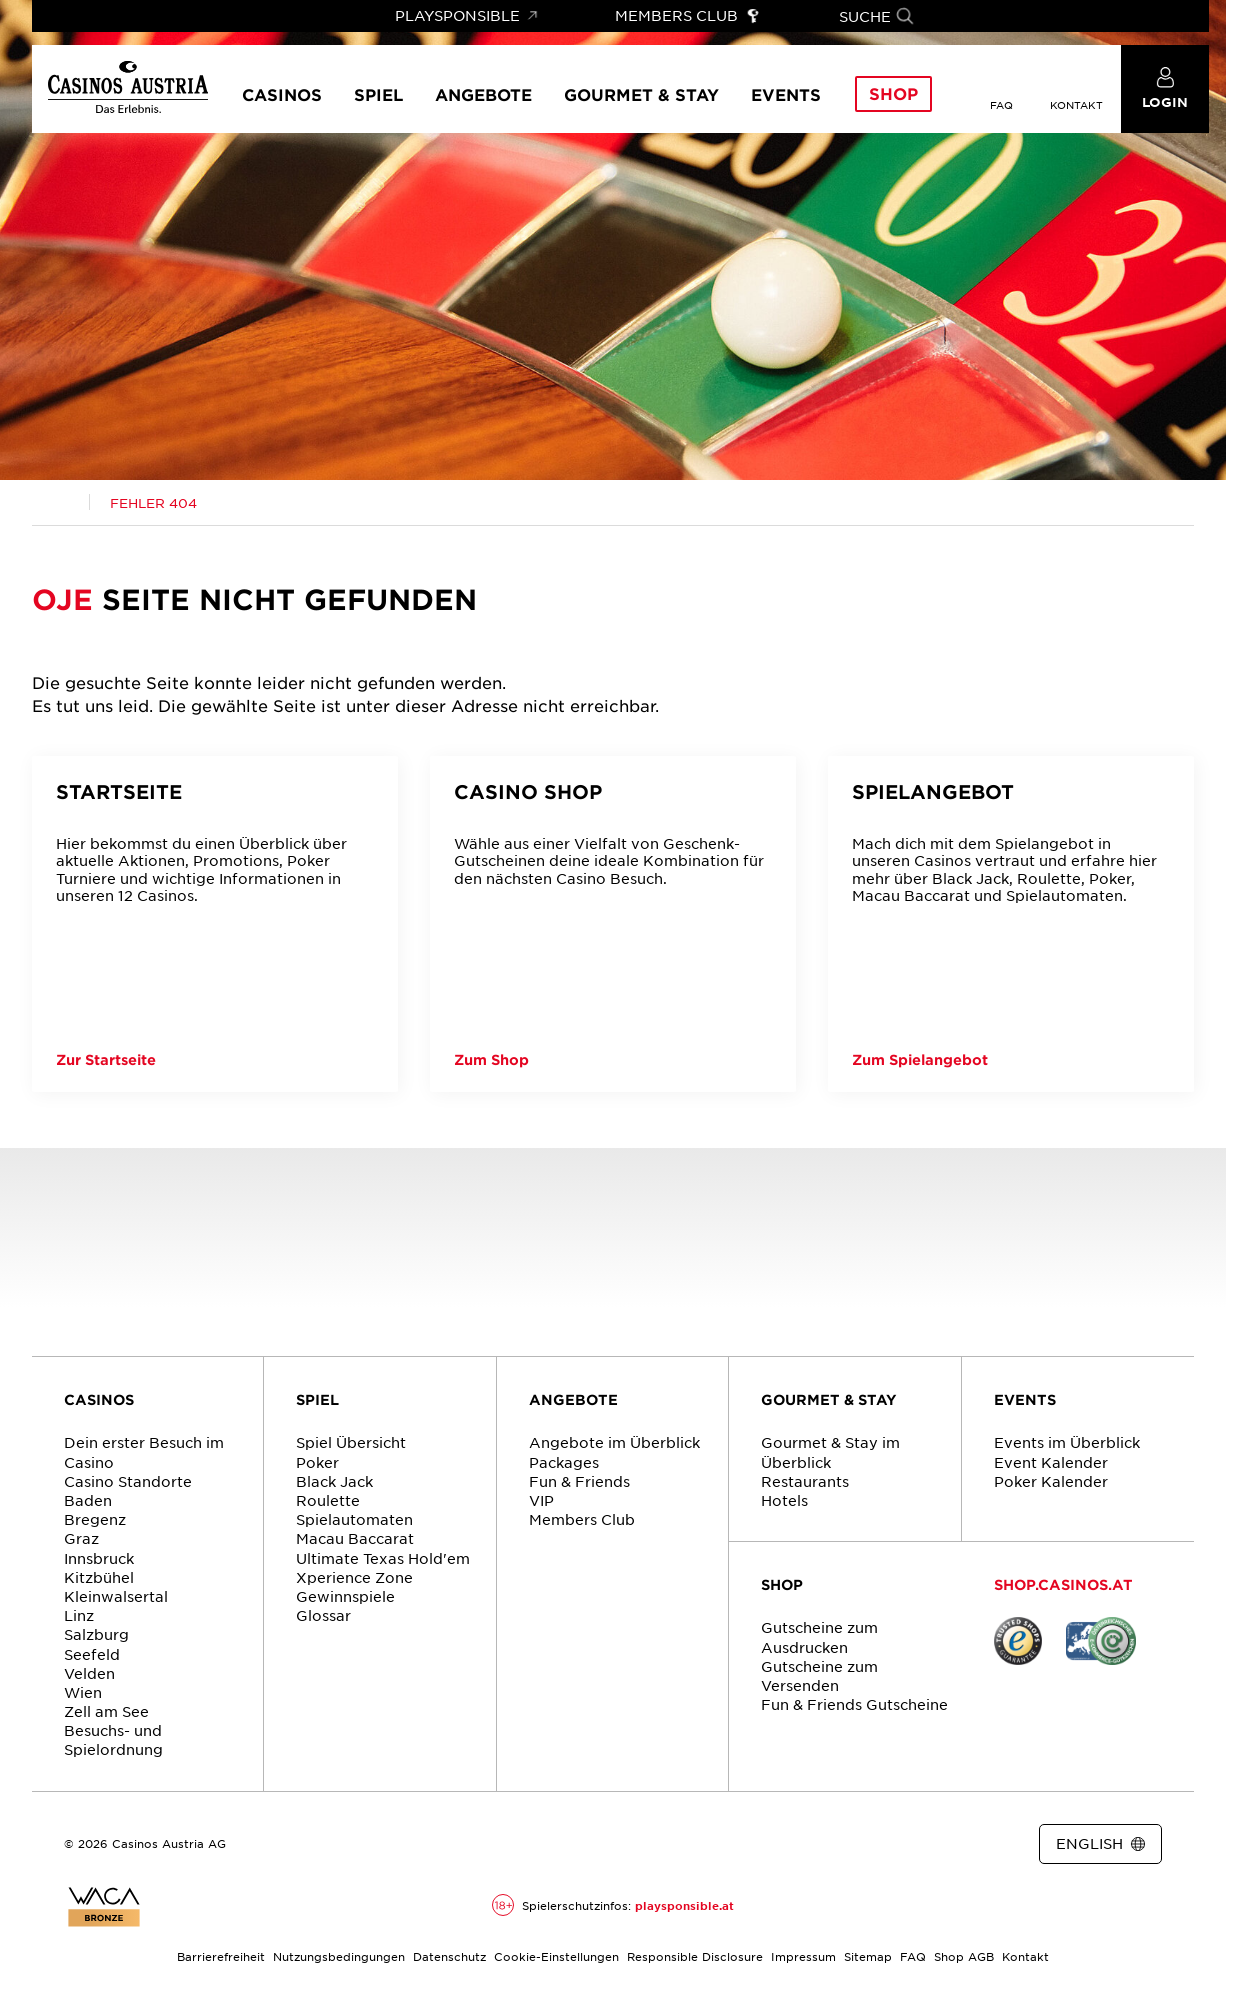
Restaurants (805, 1481)
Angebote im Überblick (614, 1442)
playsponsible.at (684, 1905)
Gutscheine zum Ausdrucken (819, 1636)
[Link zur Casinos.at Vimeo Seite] (669, 1845)
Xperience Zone (354, 1577)
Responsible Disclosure (695, 1956)
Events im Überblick (1067, 1442)
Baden (88, 1500)
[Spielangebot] (1011, 924)
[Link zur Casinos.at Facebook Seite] (597, 1845)
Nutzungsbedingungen (339, 1956)
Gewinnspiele (345, 1596)
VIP (541, 1500)
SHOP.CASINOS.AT (1063, 1584)
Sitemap (868, 1956)
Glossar (323, 1615)
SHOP (782, 1584)
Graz (81, 1538)
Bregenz (95, 1519)
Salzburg (96, 1634)
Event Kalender (1051, 1462)
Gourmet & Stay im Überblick (830, 1451)
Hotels (784, 1500)
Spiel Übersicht (351, 1442)
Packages (564, 1462)
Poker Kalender (1051, 1481)
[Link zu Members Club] (687, 16)
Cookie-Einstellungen (556, 1956)
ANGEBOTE (573, 1399)
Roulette (328, 1500)
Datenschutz (449, 1956)
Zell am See (106, 1711)
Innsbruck (99, 1558)
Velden (89, 1673)
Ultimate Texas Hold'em (383, 1558)
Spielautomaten (354, 1519)
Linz (79, 1615)
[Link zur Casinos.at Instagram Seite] (633, 1845)
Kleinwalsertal (116, 1596)
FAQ (913, 1956)
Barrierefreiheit (221, 1956)
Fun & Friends (579, 1481)
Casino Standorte (128, 1481)
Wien (83, 1692)
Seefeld (92, 1654)
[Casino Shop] (613, 924)
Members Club (582, 1519)
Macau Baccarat (355, 1538)
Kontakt (1025, 1956)
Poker (317, 1462)
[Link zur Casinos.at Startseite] (61, 503)
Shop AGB (964, 1956)
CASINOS (99, 1399)
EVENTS (1025, 1399)
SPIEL (317, 1399)
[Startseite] (215, 924)
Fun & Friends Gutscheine (854, 1704)
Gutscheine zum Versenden (819, 1675)
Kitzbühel (99, 1577)
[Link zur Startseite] (128, 88)
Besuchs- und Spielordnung (113, 1739)
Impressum (803, 1956)
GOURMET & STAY (829, 1399)
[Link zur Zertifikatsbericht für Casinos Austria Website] (104, 1907)
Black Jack (334, 1481)
